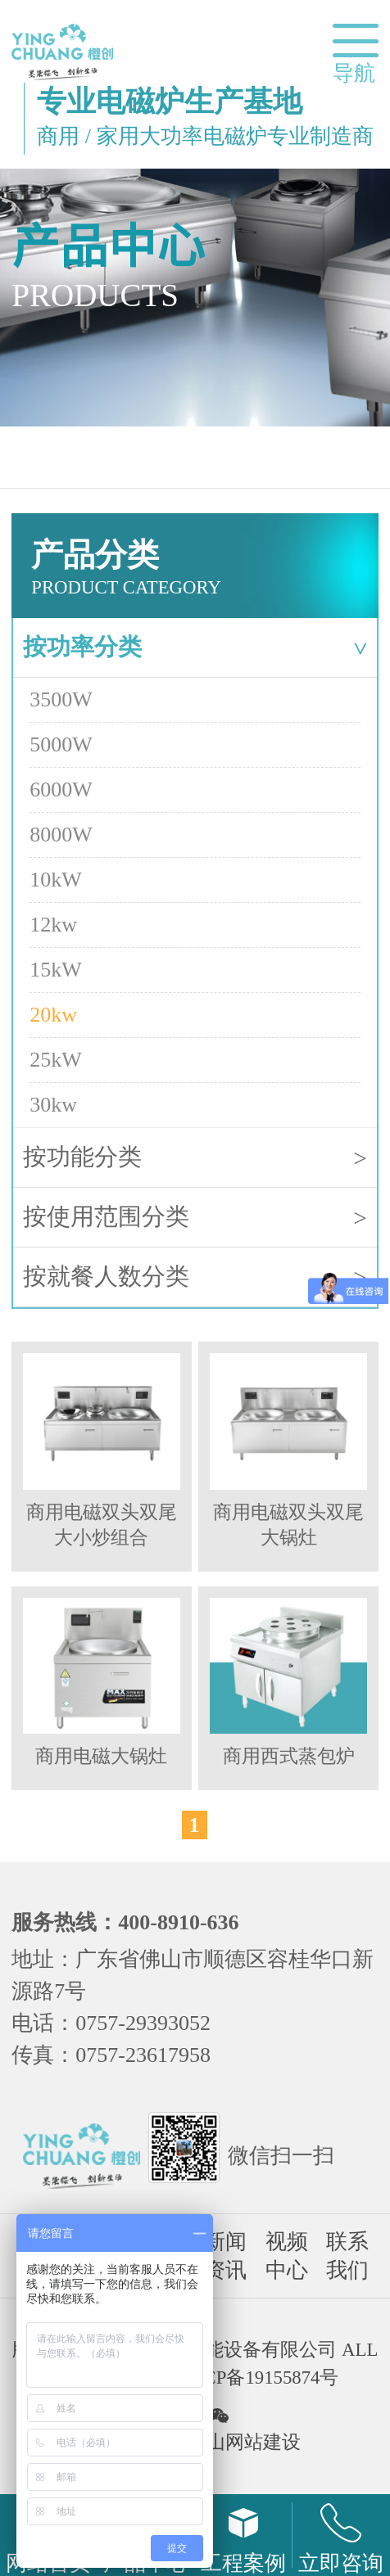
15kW (55, 969)
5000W (61, 744)
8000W (61, 834)
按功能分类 (194, 1158)
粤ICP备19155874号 (258, 2377)
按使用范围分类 (194, 1217)
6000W (61, 789)
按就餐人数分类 (194, 1277)
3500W (61, 699)
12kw (53, 924)
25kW (55, 1059)
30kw (53, 1105)
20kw (53, 1014)
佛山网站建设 (244, 2442)
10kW (55, 879)
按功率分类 (198, 647)
